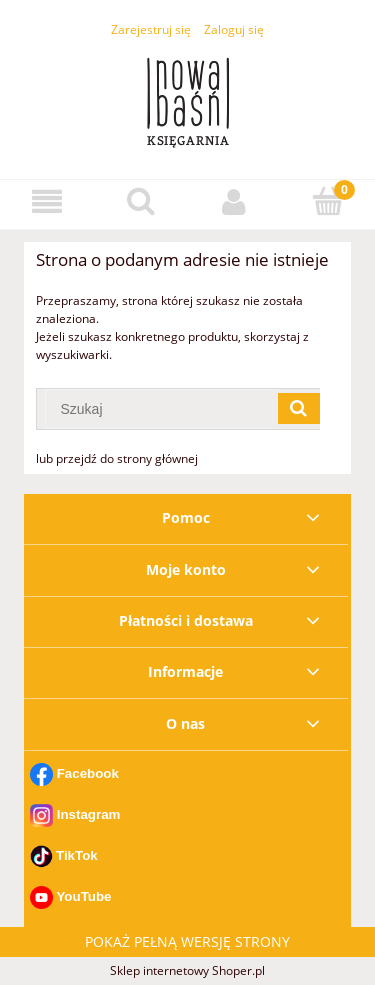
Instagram (89, 814)
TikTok (77, 854)
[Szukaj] (141, 200)
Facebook (88, 773)
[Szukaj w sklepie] (161, 409)
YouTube (83, 896)
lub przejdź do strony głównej (117, 458)
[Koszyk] (328, 200)
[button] (47, 201)
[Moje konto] (235, 201)
